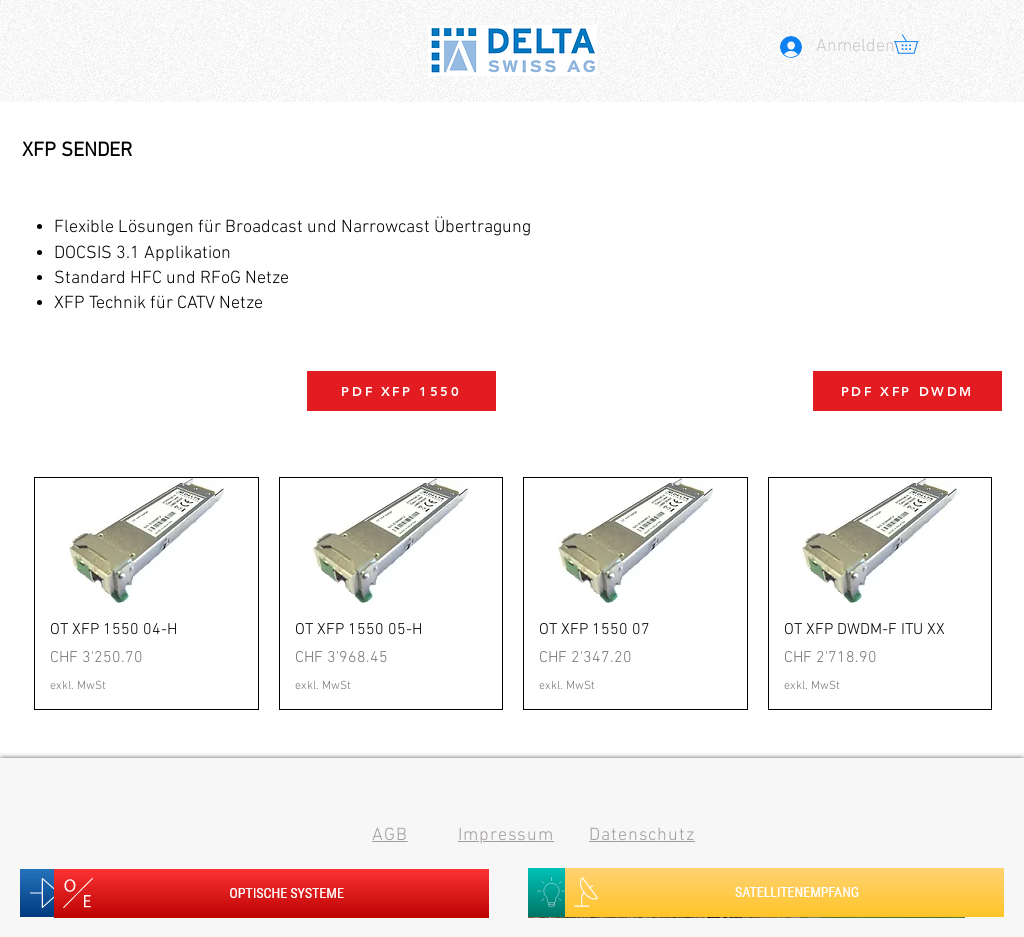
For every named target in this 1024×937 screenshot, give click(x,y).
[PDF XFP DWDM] (907, 391)
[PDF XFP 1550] (401, 391)
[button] (915, 44)
